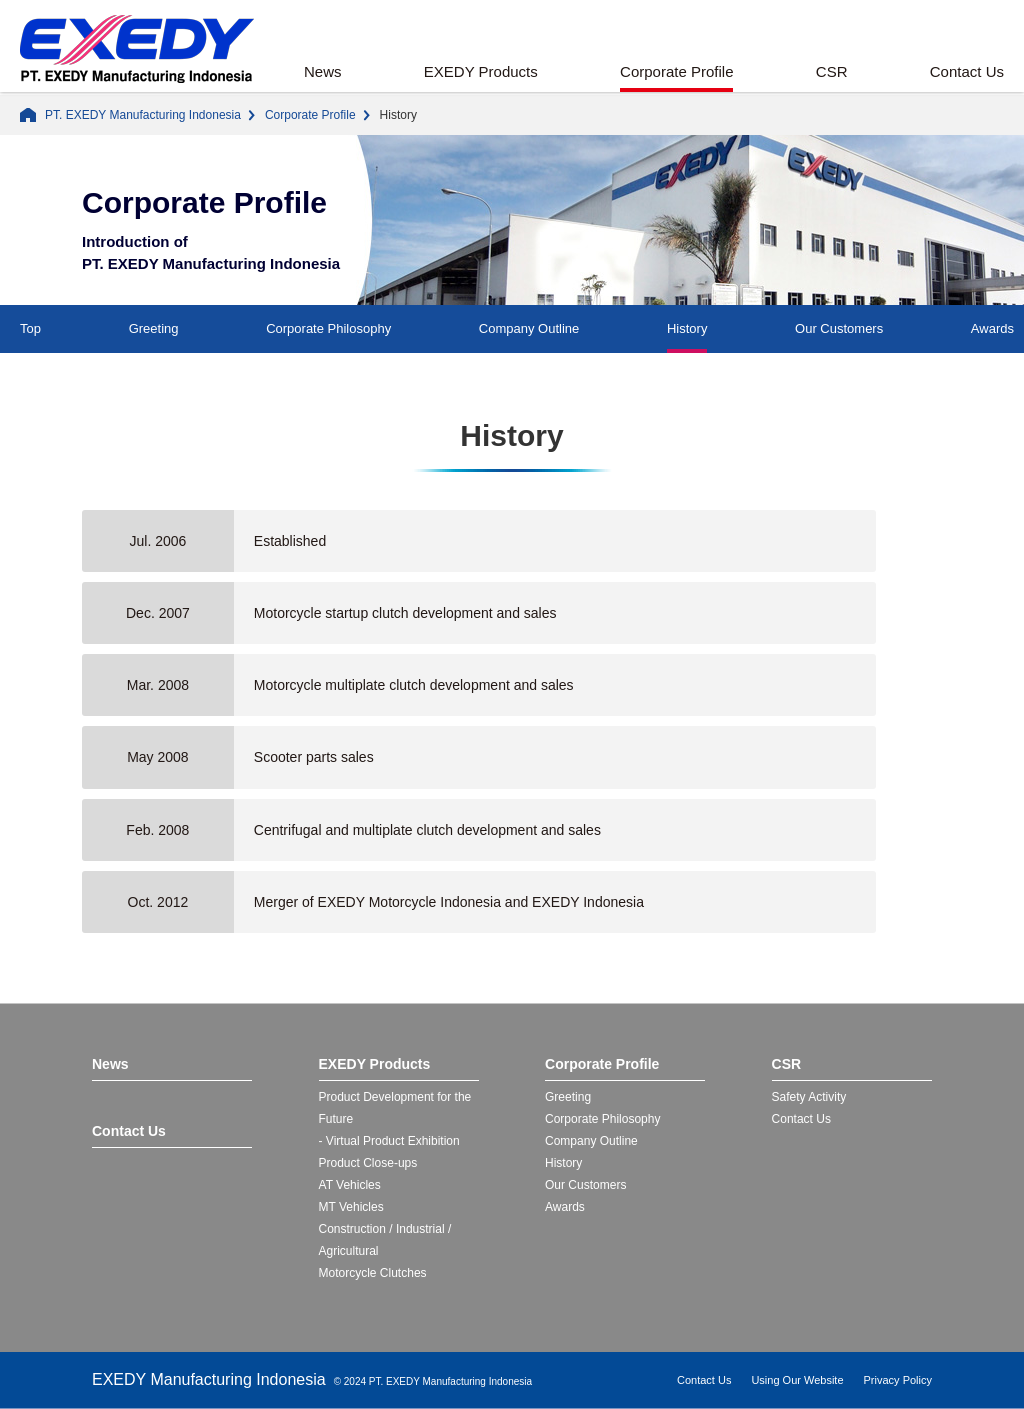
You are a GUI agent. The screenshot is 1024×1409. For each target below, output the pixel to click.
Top (30, 328)
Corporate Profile (676, 71)
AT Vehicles (350, 1185)
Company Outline (529, 328)
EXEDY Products (481, 71)
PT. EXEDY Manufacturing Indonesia (143, 115)
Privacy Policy (898, 1380)
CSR (832, 71)
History (687, 328)
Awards (992, 328)
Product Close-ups (368, 1163)
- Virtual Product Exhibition (389, 1141)
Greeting (154, 328)
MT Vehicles (351, 1207)
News (323, 71)
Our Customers (839, 328)
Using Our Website (797, 1380)
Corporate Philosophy (328, 328)
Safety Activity (809, 1097)
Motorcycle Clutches (373, 1273)
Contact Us (967, 71)
